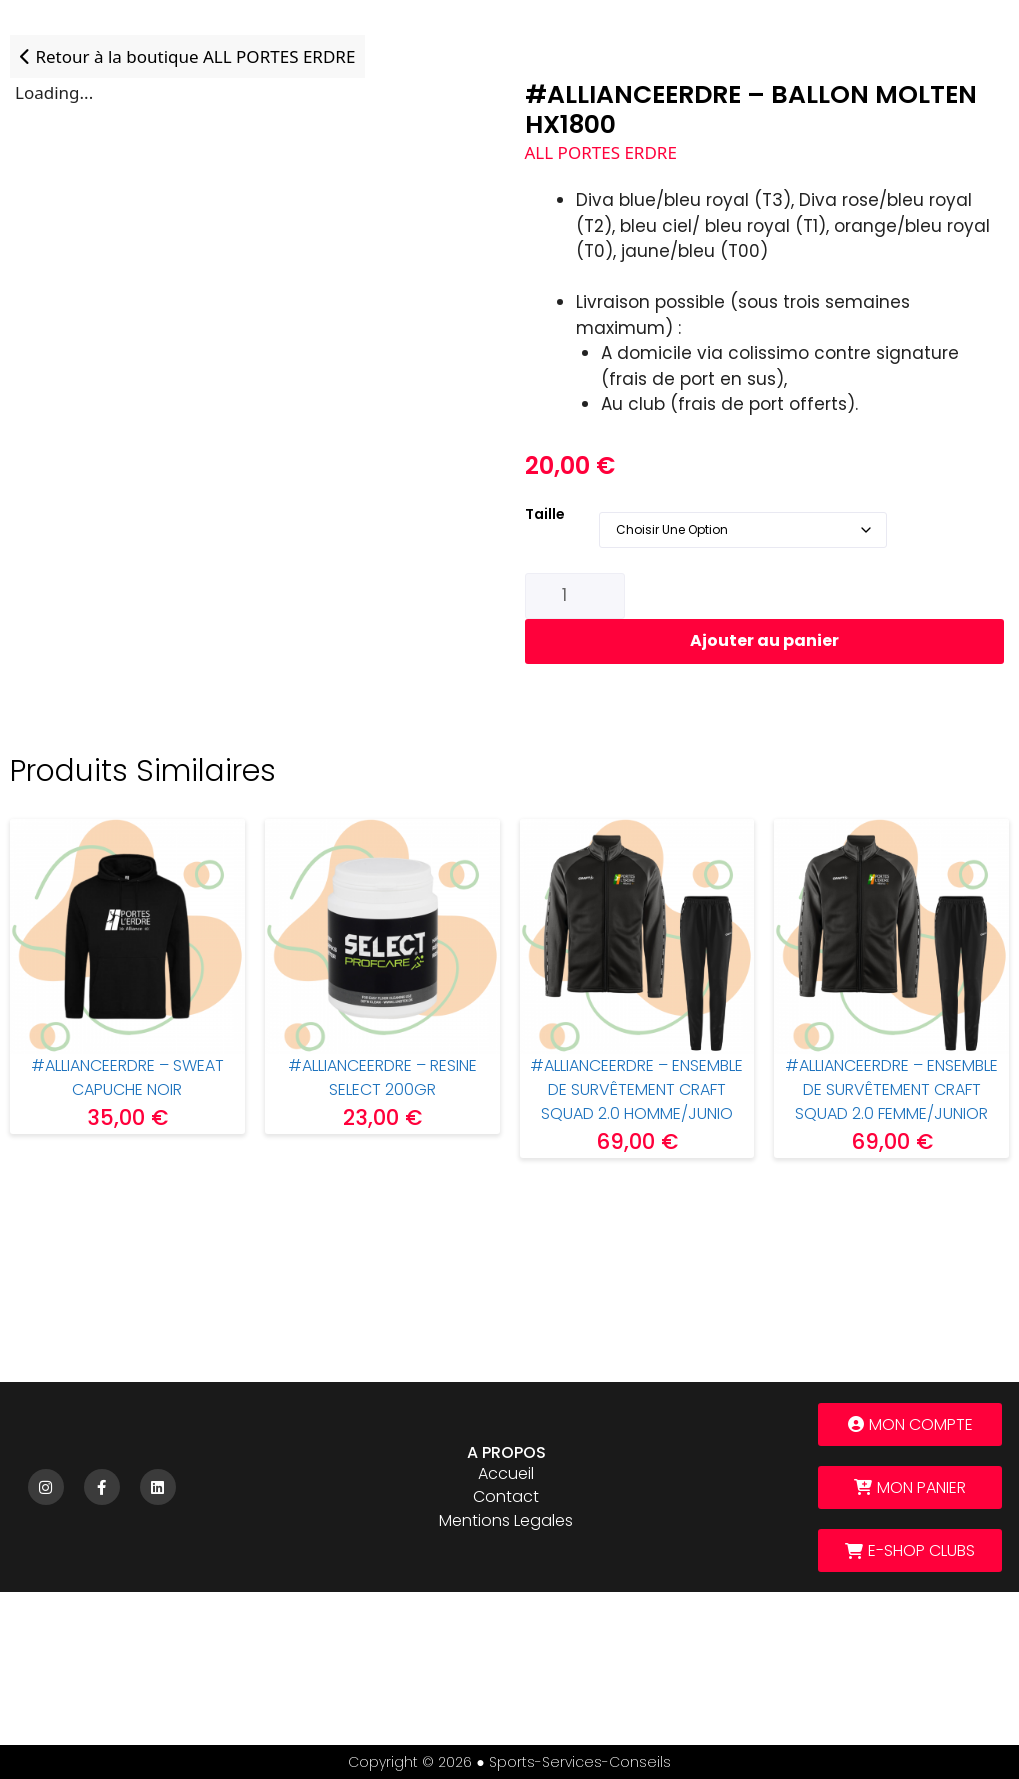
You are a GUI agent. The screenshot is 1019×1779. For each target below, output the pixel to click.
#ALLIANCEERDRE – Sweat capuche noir (127, 1077)
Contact (506, 1496)
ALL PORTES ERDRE (601, 152)
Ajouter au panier (764, 640)
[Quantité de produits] (575, 596)
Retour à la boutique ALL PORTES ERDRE (187, 56)
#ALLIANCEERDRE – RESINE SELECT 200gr (382, 1077)
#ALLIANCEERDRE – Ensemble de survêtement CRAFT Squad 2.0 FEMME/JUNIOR (891, 1089)
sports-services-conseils (580, 1762)
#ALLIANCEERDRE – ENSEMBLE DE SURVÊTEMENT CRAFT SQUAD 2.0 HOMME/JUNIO (636, 1089)
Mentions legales (506, 1520)
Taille (545, 514)
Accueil (506, 1473)
